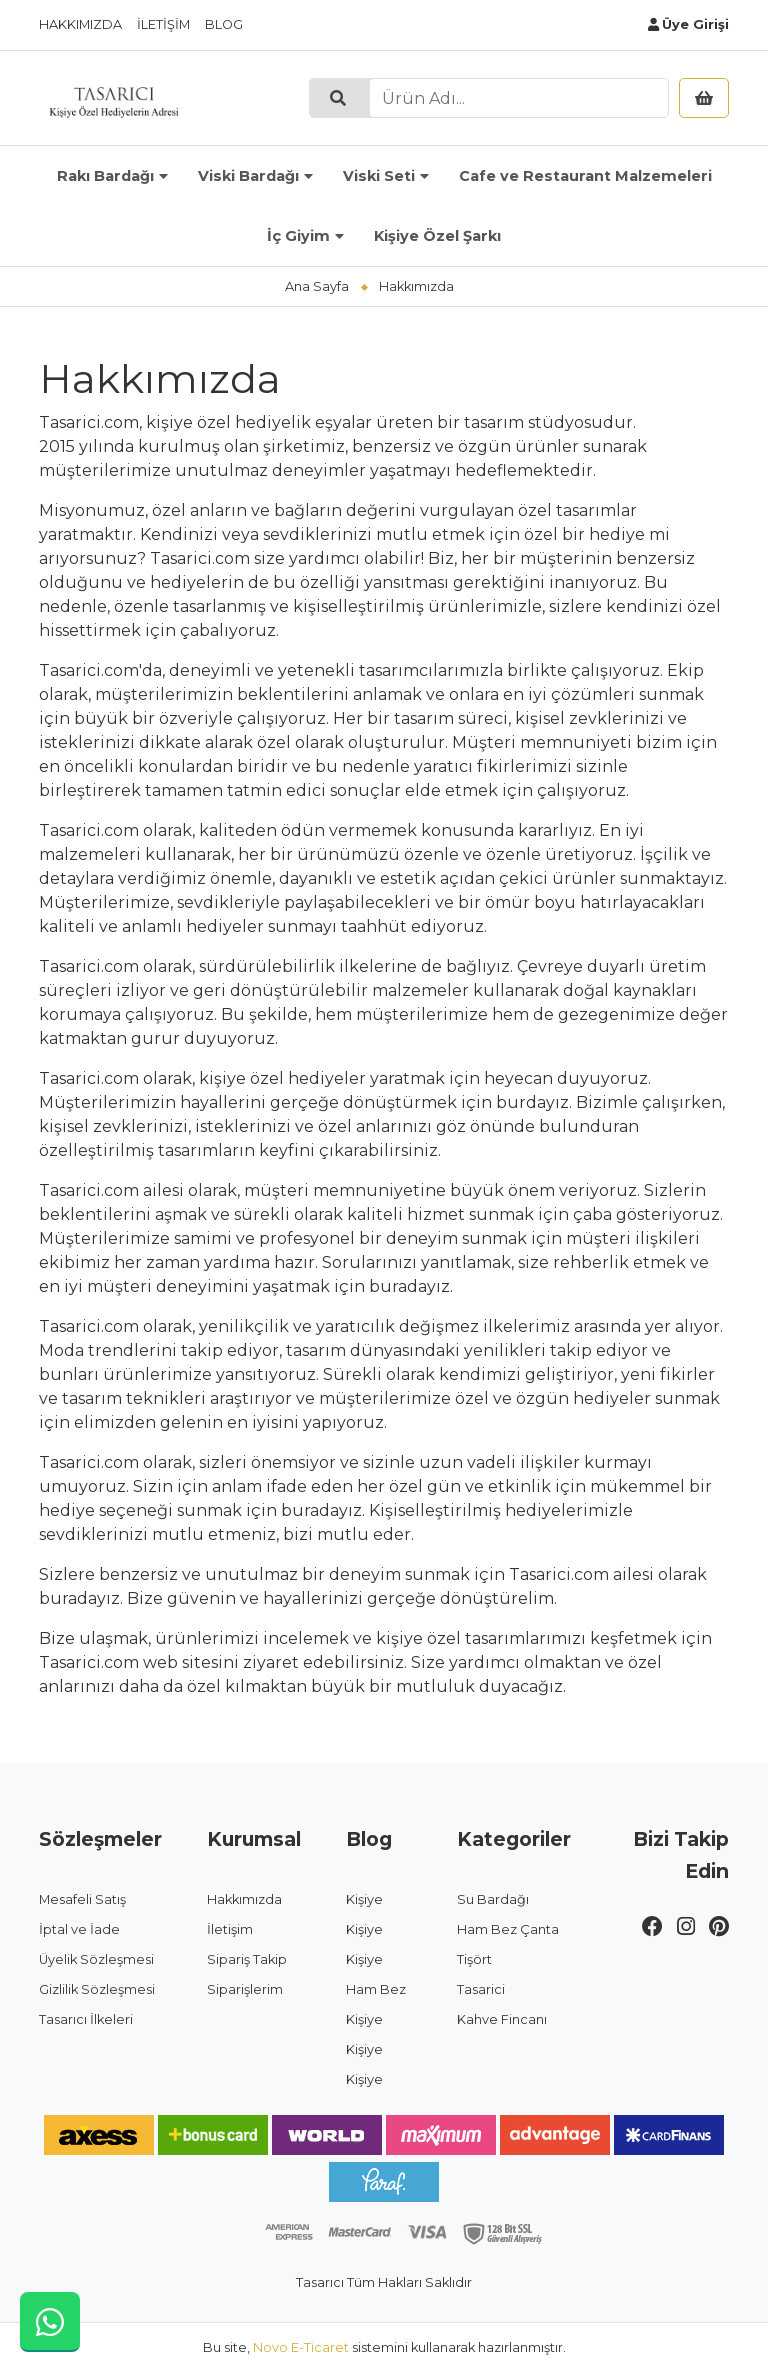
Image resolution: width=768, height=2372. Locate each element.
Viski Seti (379, 176)
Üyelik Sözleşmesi (96, 1959)
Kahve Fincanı (502, 2019)
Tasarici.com (89, 1662)
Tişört (474, 1959)
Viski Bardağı (248, 176)
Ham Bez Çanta (508, 1929)
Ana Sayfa (317, 286)
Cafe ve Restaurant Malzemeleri (585, 176)
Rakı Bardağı (105, 176)
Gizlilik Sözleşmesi (97, 1989)
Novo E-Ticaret (301, 2347)
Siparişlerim (245, 1989)
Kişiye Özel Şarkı (437, 236)
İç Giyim (298, 236)
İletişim (163, 24)
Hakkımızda (80, 24)
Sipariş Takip (247, 1959)
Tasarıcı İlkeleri (86, 2019)
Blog (224, 24)
